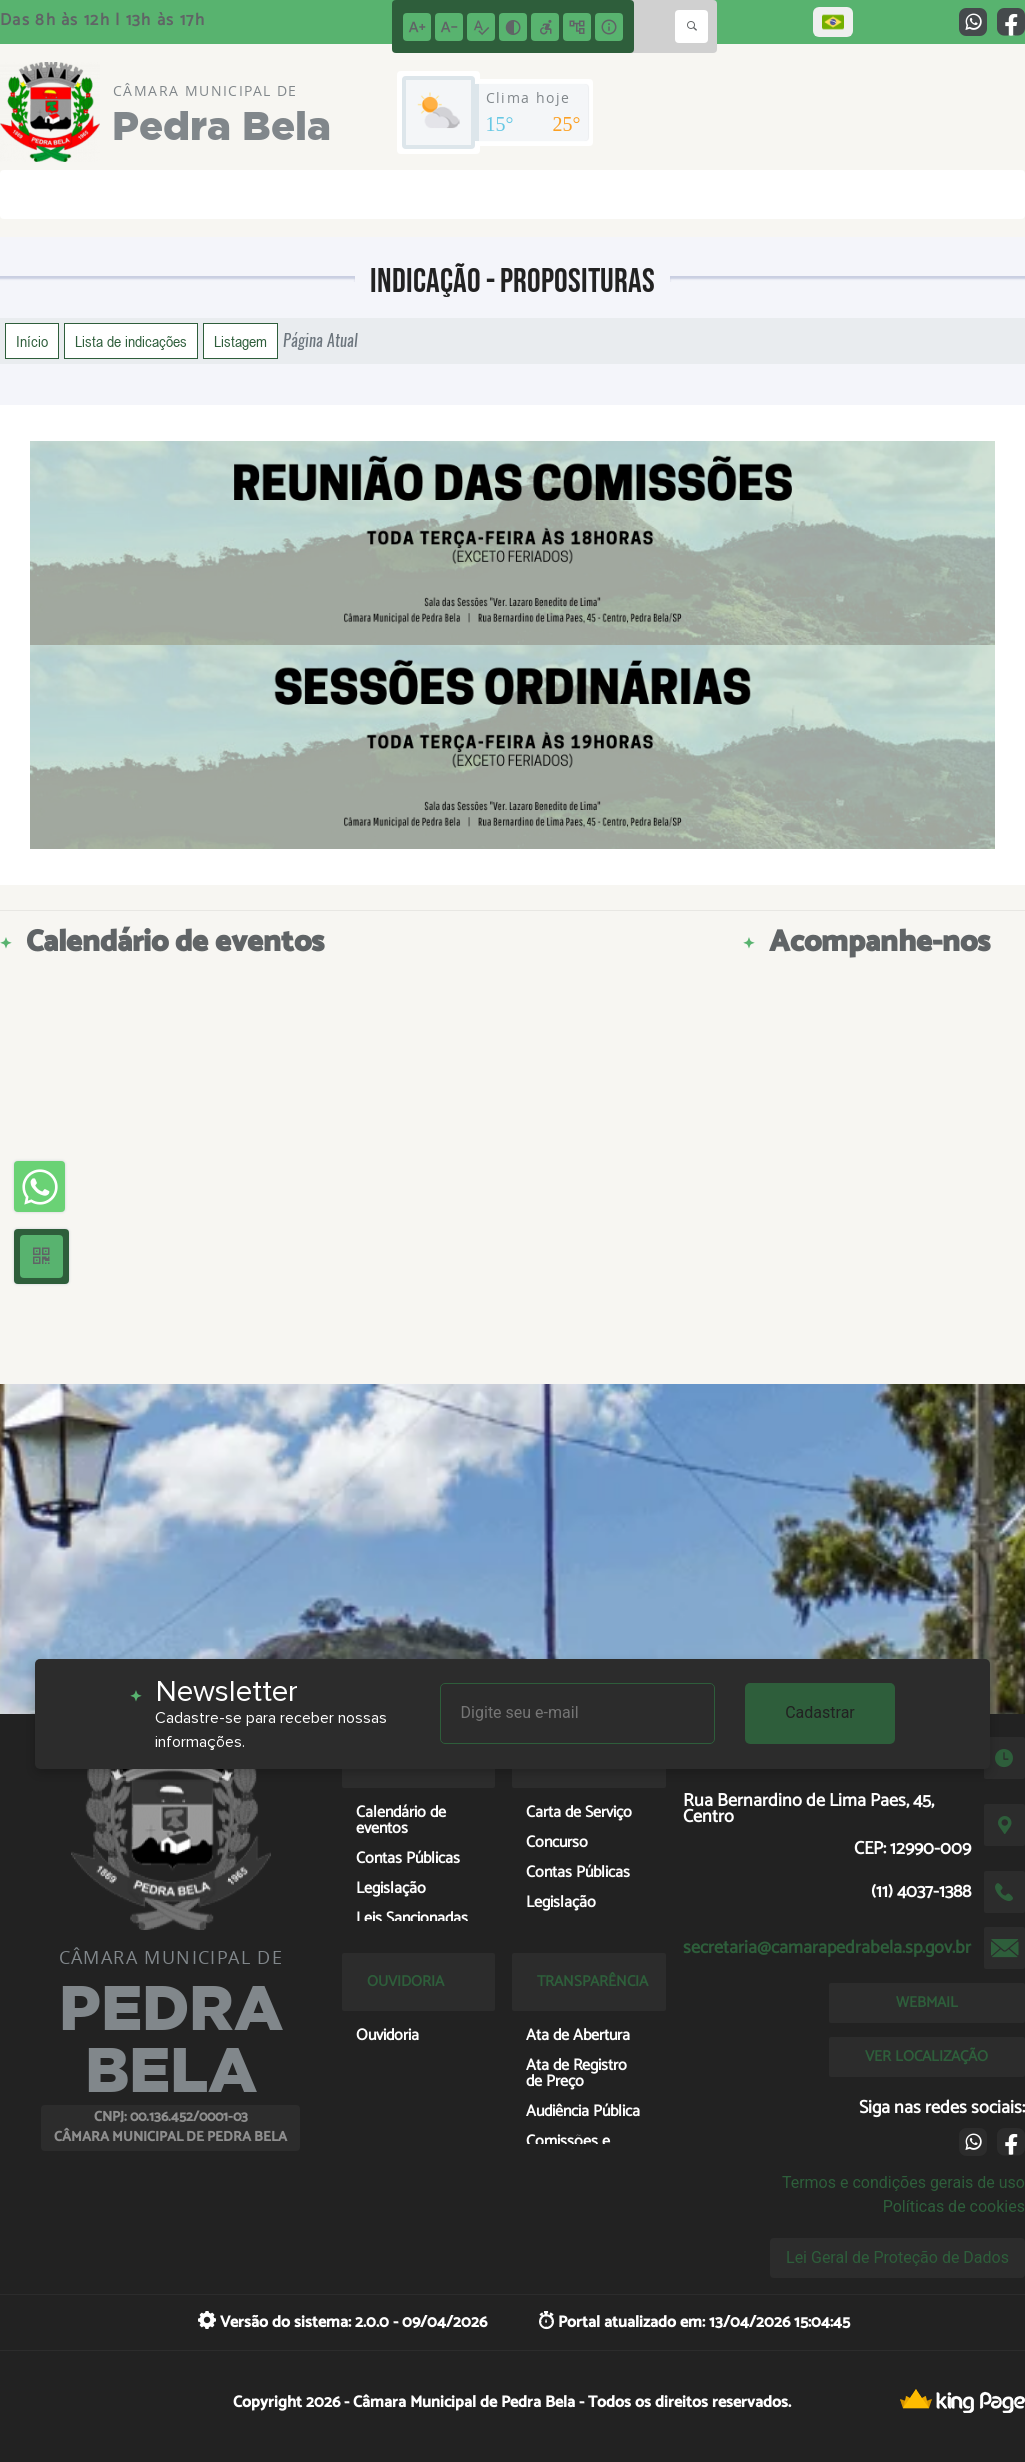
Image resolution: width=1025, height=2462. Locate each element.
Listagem (240, 341)
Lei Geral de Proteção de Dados (897, 2257)
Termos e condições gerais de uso (903, 2182)
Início (32, 341)
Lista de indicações (131, 341)
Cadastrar (820, 1712)
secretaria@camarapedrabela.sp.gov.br (827, 1948)
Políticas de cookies (954, 2206)
